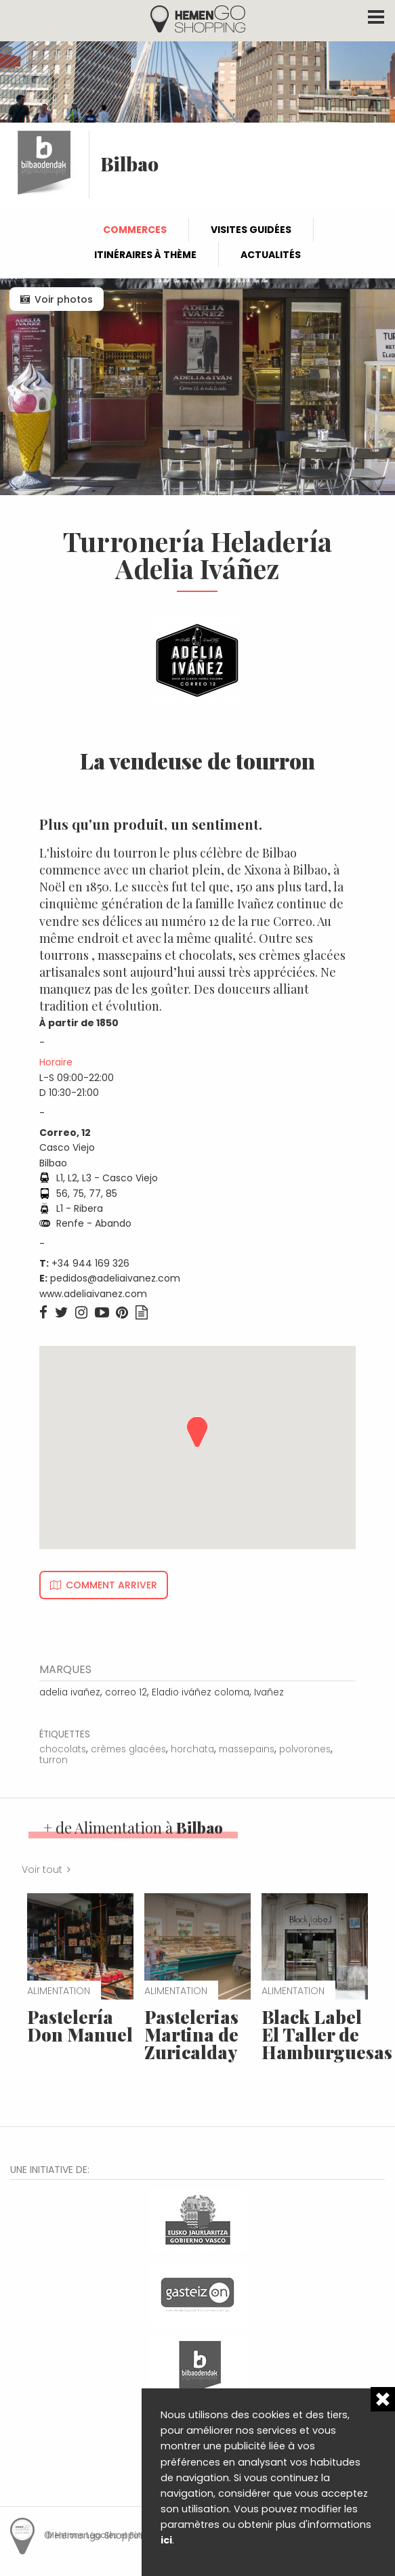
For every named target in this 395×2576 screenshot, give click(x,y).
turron (53, 1760)
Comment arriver (111, 1585)
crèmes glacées (128, 1749)
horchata (192, 1749)
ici (166, 2540)
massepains (246, 1749)
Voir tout (42, 1869)
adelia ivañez (69, 1692)
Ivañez (269, 1692)
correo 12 (126, 1692)
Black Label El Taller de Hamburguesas (327, 2034)
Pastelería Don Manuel (80, 2025)
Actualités (271, 254)
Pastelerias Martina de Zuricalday (191, 2034)
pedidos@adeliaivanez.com (115, 1278)
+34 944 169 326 (90, 1263)
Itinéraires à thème (145, 254)
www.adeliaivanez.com (93, 1294)
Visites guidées (251, 229)
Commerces (135, 229)
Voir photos (64, 299)
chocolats (62, 1749)
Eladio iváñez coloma (200, 1692)
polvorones (305, 1749)
